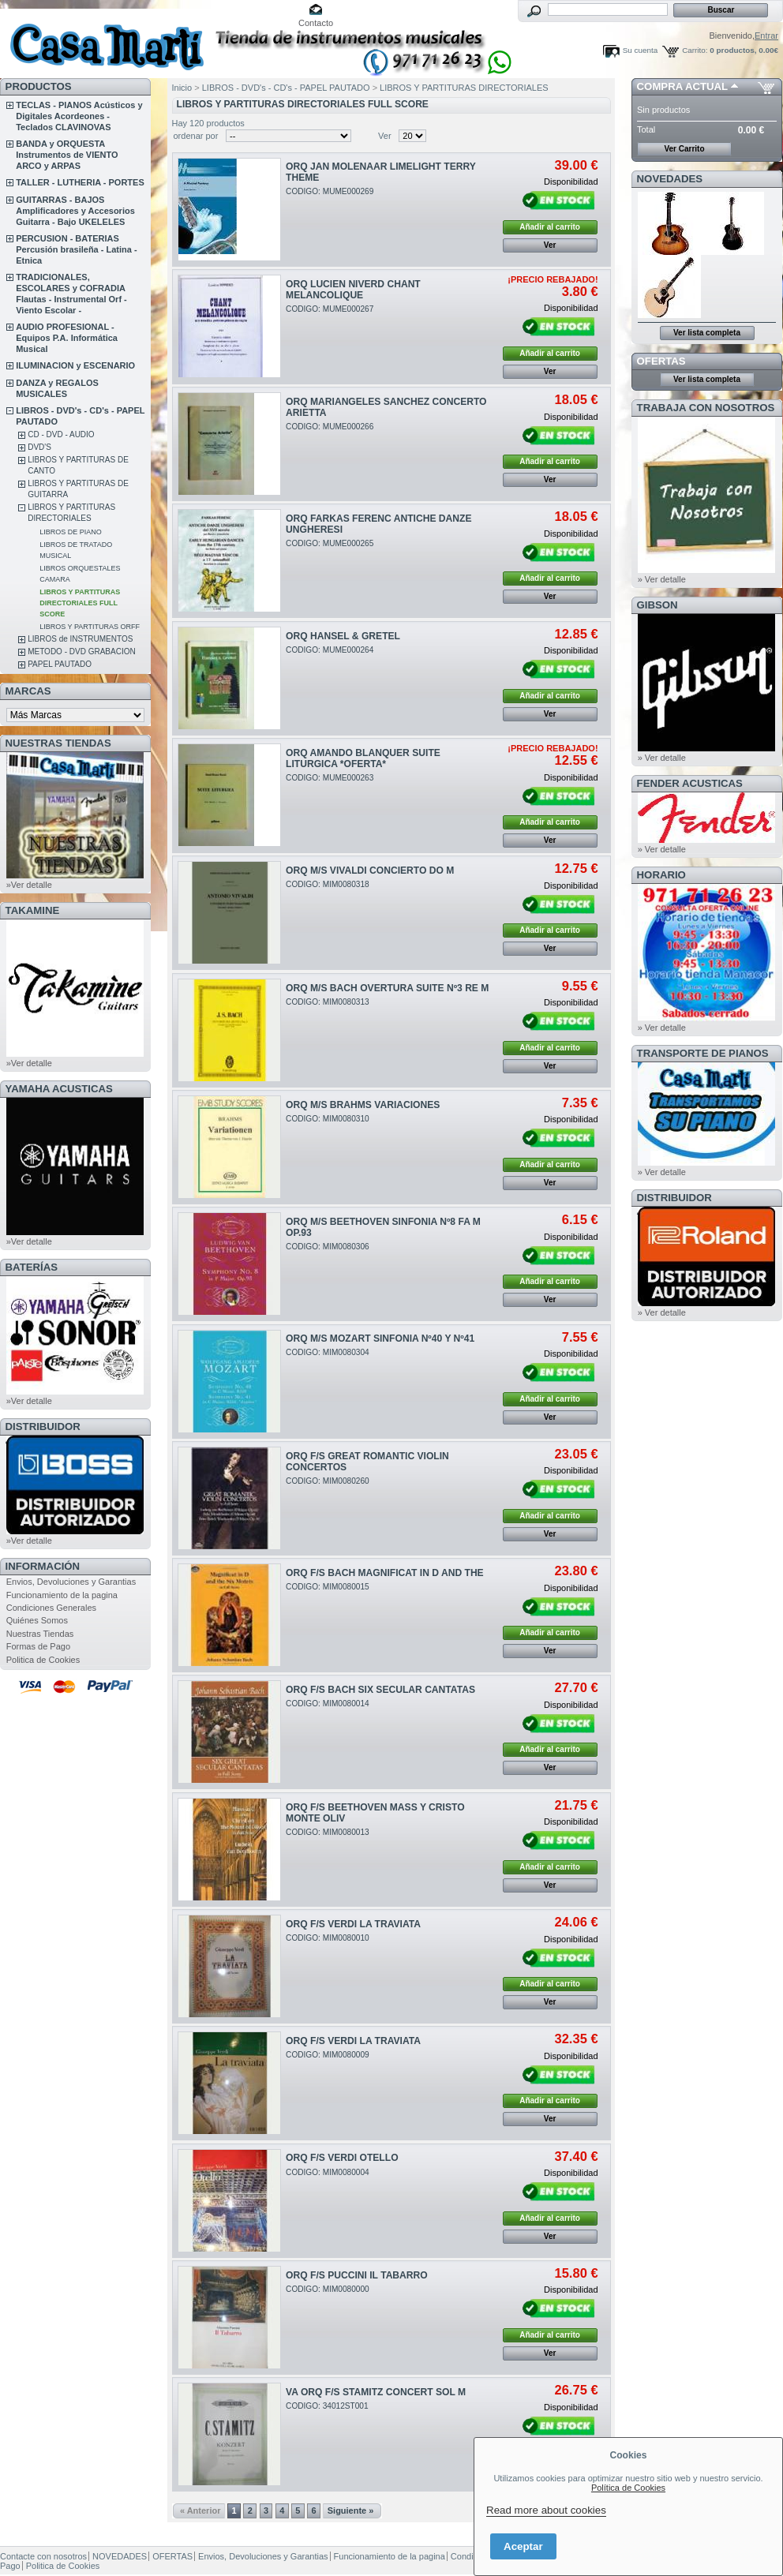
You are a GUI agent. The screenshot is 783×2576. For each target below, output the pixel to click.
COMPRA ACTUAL (682, 86)
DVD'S (39, 447)
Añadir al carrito (549, 227)
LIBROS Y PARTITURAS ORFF (89, 627)
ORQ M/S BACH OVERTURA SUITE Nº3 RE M (387, 988)
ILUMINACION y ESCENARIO (75, 365)
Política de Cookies (628, 2487)
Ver (385, 135)
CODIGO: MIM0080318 (327, 884)
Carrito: (694, 50)
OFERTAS (661, 361)
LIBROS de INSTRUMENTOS (80, 639)
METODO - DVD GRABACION (82, 651)
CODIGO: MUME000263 (329, 777)
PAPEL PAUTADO (60, 664)
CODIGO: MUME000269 (329, 191)
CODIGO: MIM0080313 (327, 1002)
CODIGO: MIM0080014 (327, 1703)
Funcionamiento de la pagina (62, 1595)
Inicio (182, 87)
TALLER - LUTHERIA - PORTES (80, 182)
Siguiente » (351, 2510)
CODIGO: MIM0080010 (327, 1938)
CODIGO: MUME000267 (329, 309)
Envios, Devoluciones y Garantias (71, 1581)
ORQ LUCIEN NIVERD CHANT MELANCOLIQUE (353, 290)
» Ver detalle (662, 579)
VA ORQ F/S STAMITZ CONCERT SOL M (376, 2392)
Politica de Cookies (43, 1659)
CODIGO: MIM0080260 (327, 1481)
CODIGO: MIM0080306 (327, 1246)
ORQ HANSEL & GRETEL (343, 636)
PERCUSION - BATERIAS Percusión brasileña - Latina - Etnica (76, 249)
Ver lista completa (706, 332)
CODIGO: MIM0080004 (327, 2172)
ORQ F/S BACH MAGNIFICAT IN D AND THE (385, 1572)
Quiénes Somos (37, 1620)
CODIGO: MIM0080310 (327, 1118)
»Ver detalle (29, 884)
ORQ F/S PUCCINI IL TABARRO (357, 2275)
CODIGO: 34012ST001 (327, 2406)
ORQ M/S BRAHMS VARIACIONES (363, 1104)
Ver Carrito (684, 148)
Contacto (315, 23)
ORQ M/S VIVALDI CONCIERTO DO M (370, 870)
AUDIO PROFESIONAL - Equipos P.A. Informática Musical (67, 338)
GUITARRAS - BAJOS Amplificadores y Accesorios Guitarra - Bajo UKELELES (75, 211)
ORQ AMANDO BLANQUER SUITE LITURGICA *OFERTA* (363, 758)
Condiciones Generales (51, 1607)
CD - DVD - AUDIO (61, 434)
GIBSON (657, 605)
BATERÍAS (32, 1267)
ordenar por (196, 135)
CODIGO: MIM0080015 (327, 1586)
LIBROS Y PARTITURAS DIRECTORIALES (464, 87)
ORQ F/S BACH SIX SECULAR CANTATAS (380, 1689)
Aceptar (523, 2546)
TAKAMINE (33, 910)
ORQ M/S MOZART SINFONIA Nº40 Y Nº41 (380, 1338)
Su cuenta (640, 50)
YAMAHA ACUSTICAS (59, 1089)
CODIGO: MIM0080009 (327, 2054)
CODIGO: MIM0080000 (327, 2289)
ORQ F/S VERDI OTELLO (342, 2157)
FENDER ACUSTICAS (690, 783)
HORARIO (661, 875)
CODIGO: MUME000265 (329, 543)
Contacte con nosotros (43, 2556)
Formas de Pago (38, 1646)
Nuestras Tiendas (40, 1633)
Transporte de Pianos (703, 1053)
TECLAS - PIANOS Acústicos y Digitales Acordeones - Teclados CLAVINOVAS (79, 116)
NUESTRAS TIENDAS (58, 743)
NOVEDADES (670, 179)
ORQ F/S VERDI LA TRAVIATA (353, 1924)
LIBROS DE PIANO (70, 532)
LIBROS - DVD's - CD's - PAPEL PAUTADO (286, 87)
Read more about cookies (546, 2510)
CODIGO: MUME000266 (329, 426)
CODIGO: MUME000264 (329, 650)
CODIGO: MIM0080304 (327, 1352)
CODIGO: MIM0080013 (327, 1832)
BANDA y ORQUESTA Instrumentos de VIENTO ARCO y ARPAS (67, 154)
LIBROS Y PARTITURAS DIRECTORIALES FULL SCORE (79, 603)
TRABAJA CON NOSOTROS (706, 408)
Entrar (766, 35)
